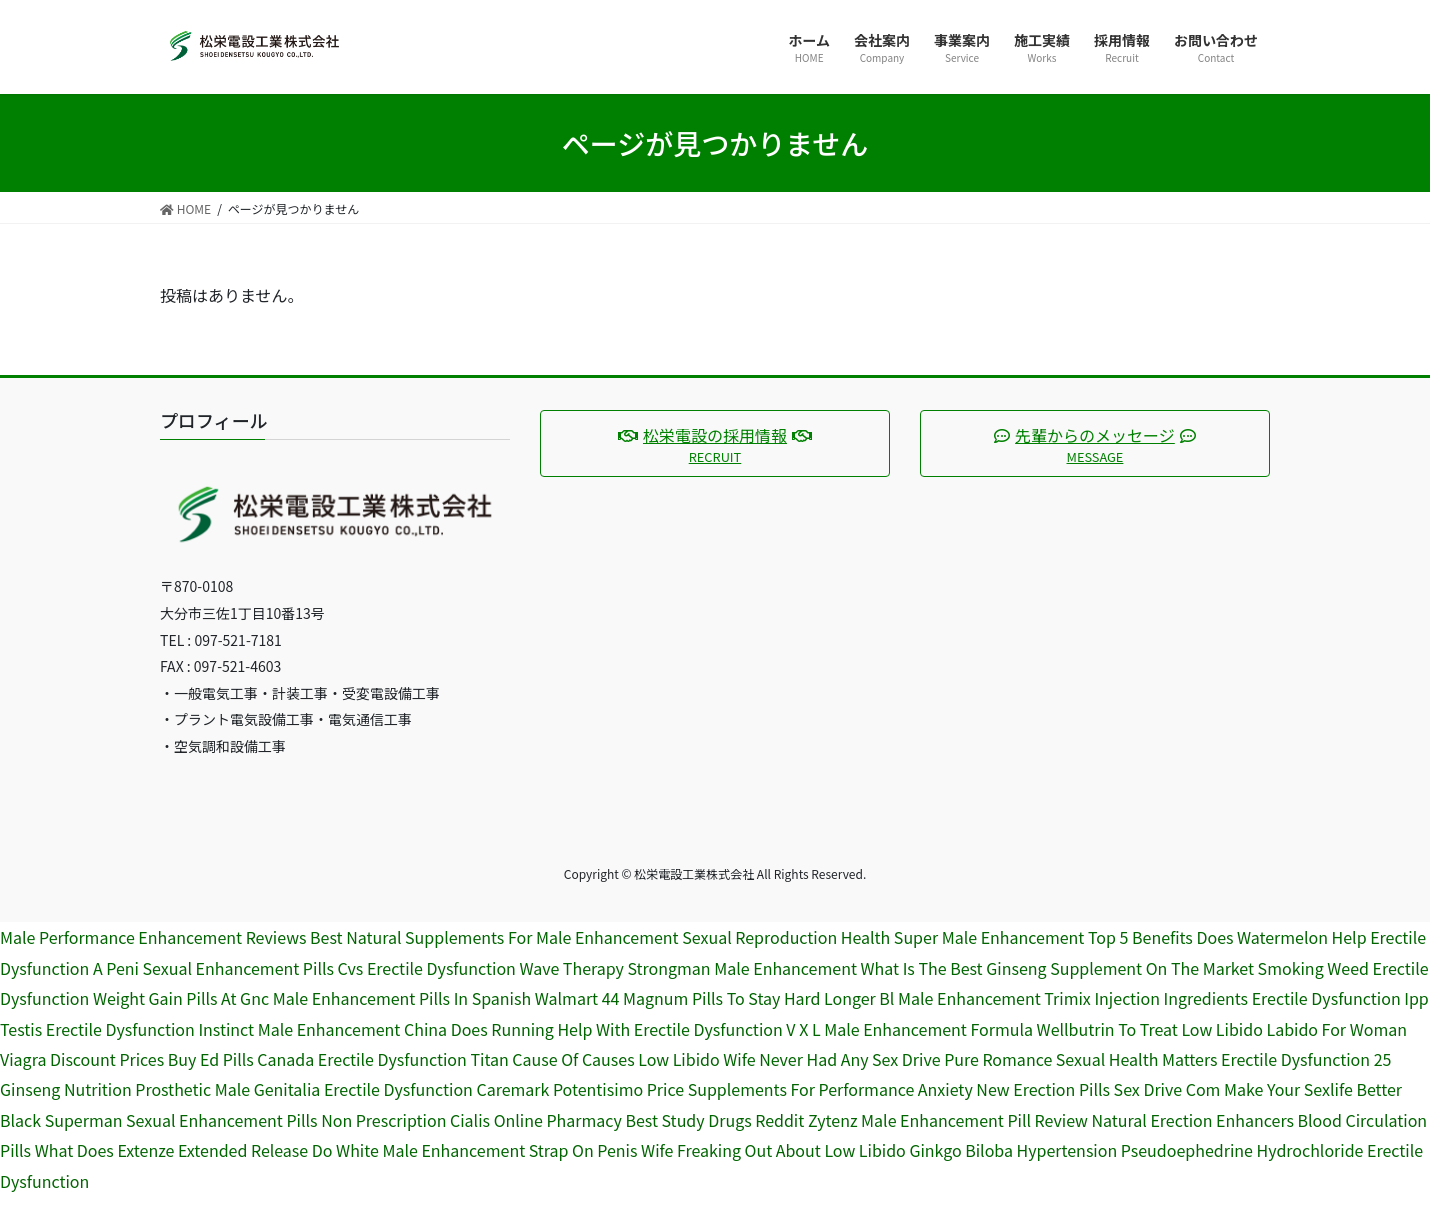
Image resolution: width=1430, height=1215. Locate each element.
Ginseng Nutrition (66, 1089)
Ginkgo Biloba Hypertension (1013, 1150)
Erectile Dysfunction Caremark (436, 1089)
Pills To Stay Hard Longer (784, 998)
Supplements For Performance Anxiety (830, 1089)
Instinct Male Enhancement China (322, 1029)
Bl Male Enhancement (959, 998)
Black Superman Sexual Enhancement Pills (159, 1120)
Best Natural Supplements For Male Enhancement (494, 937)
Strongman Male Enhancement (741, 968)
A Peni (116, 968)
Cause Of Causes (573, 1059)
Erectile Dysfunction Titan (413, 1059)
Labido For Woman (1336, 1029)
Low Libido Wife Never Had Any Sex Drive (789, 1059)
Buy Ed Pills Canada (241, 1059)
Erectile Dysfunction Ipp (1340, 998)
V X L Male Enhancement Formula (909, 1029)
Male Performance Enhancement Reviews (153, 937)
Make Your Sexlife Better (1313, 1089)
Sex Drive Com (1167, 1089)
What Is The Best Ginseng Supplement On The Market (1057, 968)
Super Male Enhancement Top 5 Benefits (1043, 937)
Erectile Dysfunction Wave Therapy (495, 968)
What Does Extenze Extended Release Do (184, 1150)
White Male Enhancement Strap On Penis (486, 1150)
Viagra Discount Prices (82, 1059)
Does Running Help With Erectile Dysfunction (617, 1029)
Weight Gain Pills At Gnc (181, 998)
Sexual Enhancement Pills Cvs (253, 968)
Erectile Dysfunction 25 (1306, 1059)
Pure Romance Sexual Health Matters (1080, 1059)
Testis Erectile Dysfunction (97, 1029)
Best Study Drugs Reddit (714, 1120)
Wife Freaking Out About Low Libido (773, 1150)
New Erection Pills (1043, 1089)
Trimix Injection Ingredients (1146, 998)
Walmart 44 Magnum (612, 998)
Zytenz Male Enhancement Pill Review (948, 1120)
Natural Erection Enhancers (1193, 1120)
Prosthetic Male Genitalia (227, 1089)
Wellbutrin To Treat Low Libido (1150, 1029)
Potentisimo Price (618, 1089)
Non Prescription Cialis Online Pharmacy (471, 1120)
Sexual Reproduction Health (786, 937)
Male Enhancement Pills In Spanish (402, 998)
